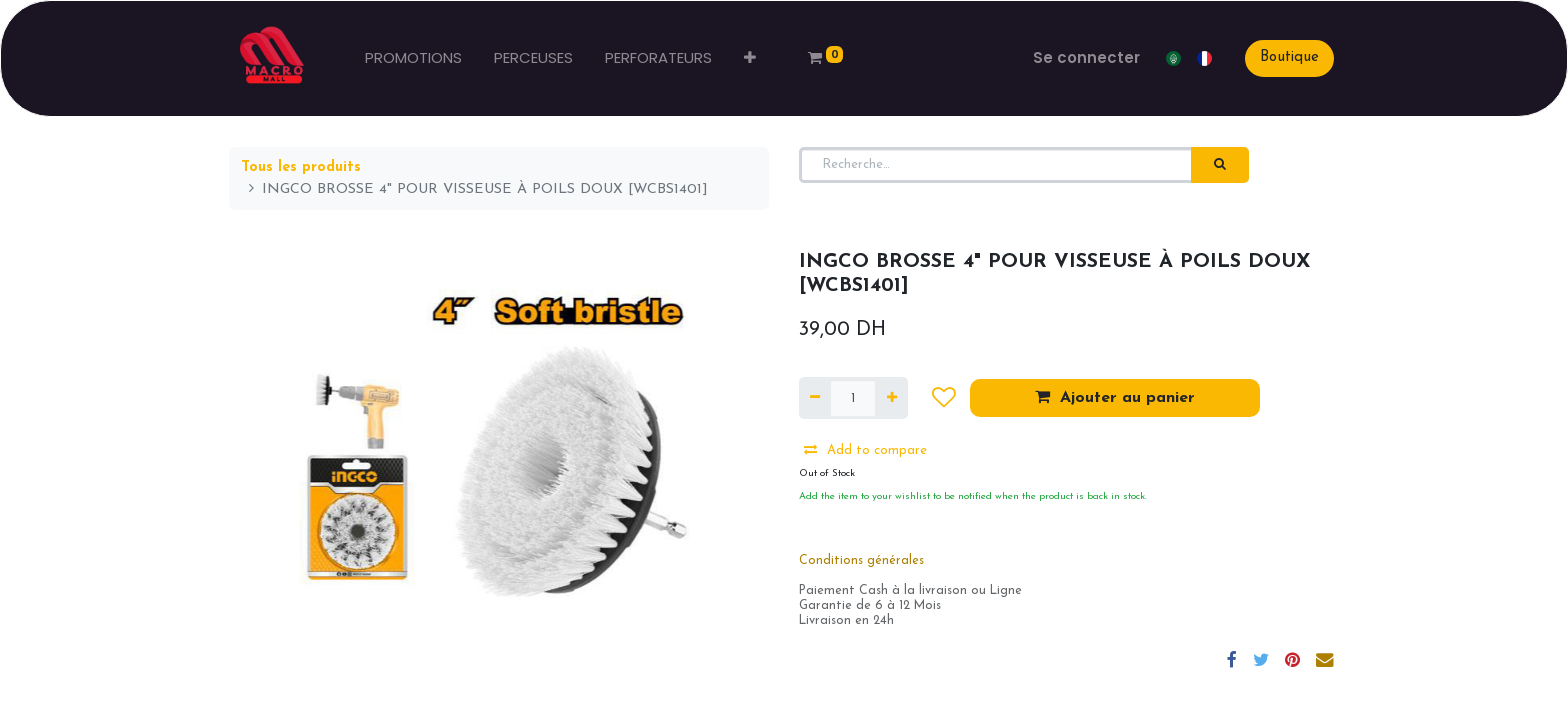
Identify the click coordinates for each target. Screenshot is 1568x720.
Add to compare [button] (865, 450)
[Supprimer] (815, 398)
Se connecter (1086, 57)
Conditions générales (861, 561)
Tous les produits (301, 167)
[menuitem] (413, 58)
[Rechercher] (1220, 165)
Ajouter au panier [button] (1115, 397)
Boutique (1289, 57)
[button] (750, 58)
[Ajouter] (891, 398)
